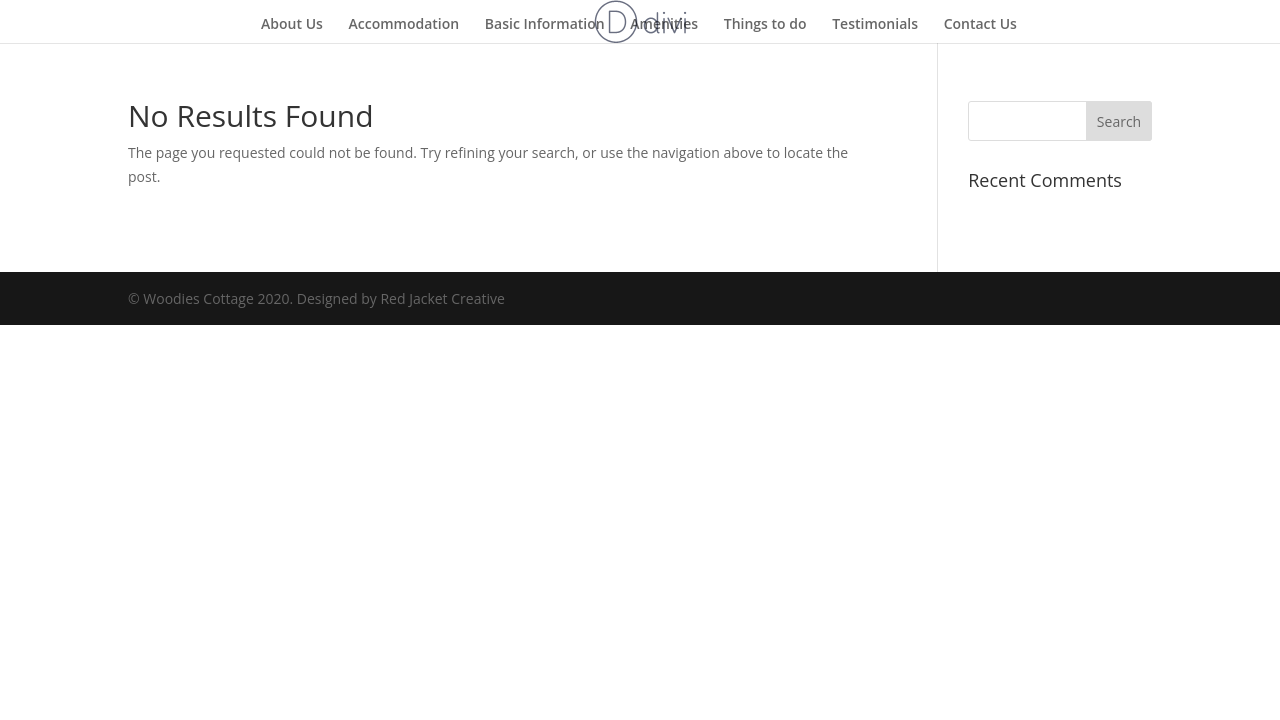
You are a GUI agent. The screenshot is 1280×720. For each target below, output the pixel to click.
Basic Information (545, 25)
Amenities (664, 25)
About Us (292, 25)
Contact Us (980, 25)
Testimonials (875, 25)
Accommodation (404, 25)
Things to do (765, 25)
